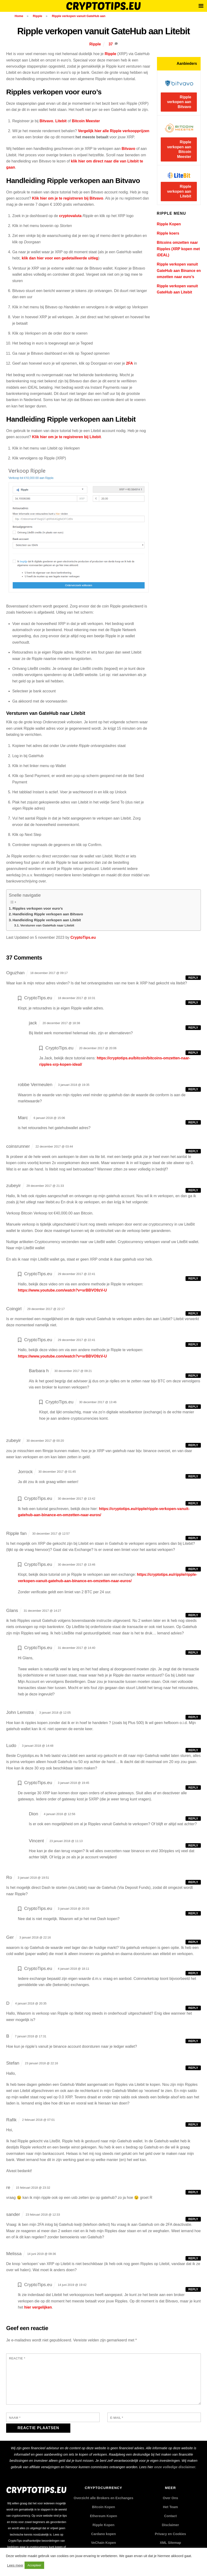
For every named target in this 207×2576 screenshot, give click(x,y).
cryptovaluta (70, 216)
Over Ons (170, 2498)
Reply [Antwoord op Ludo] (193, 1750)
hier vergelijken (38, 2307)
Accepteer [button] (34, 2565)
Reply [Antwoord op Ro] (193, 1882)
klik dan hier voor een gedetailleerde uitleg (60, 258)
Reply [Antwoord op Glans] (193, 1615)
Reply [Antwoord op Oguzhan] (193, 977)
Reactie (17, 2358)
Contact (170, 2516)
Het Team (170, 2507)
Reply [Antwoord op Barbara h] (193, 1375)
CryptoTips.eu (83, 937)
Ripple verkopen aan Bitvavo (179, 102)
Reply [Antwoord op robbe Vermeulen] (193, 1089)
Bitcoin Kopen (103, 2507)
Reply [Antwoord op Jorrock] (193, 1476)
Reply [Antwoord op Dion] (193, 1818)
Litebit (61, 121)
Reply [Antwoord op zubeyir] (193, 1190)
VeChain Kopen (103, 2543)
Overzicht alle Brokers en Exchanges (103, 2498)
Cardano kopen (103, 2534)
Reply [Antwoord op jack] (193, 1027)
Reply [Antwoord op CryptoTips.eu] (193, 1002)
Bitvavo (46, 121)
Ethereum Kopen (103, 2516)
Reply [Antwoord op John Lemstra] (193, 1717)
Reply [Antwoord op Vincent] (193, 1845)
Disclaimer (170, 2525)
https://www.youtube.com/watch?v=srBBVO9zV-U (62, 1290)
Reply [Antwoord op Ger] (193, 1942)
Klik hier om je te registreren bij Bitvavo (67, 198)
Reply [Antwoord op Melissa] (193, 2258)
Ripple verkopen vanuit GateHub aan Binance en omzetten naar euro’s (178, 271)
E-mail (116, 2417)
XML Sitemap (170, 2543)
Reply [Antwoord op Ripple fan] (193, 1538)
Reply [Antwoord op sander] (193, 2219)
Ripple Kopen (169, 225)
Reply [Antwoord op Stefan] (193, 2068)
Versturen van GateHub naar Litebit (47, 925)
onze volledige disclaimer (174, 2467)
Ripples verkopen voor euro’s (38, 908)
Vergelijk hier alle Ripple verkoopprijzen (113, 131)
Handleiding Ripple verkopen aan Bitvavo (48, 914)
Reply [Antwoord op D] (193, 2008)
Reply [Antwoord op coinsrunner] (193, 1151)
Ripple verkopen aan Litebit (179, 192)
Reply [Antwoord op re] (193, 2192)
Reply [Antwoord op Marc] (193, 1122)
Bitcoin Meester (86, 121)
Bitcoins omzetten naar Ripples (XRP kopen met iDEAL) (178, 249)
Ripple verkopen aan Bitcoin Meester (179, 149)
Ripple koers (168, 234)
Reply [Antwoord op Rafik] (193, 2124)
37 (111, 44)
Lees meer (15, 2565)
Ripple (95, 44)
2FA (129, 363)
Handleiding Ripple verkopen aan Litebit (47, 920)
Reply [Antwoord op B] (193, 2041)
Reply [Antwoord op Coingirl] (193, 1313)
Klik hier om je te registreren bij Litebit (66, 437)
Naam (15, 2417)
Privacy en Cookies (170, 2534)
